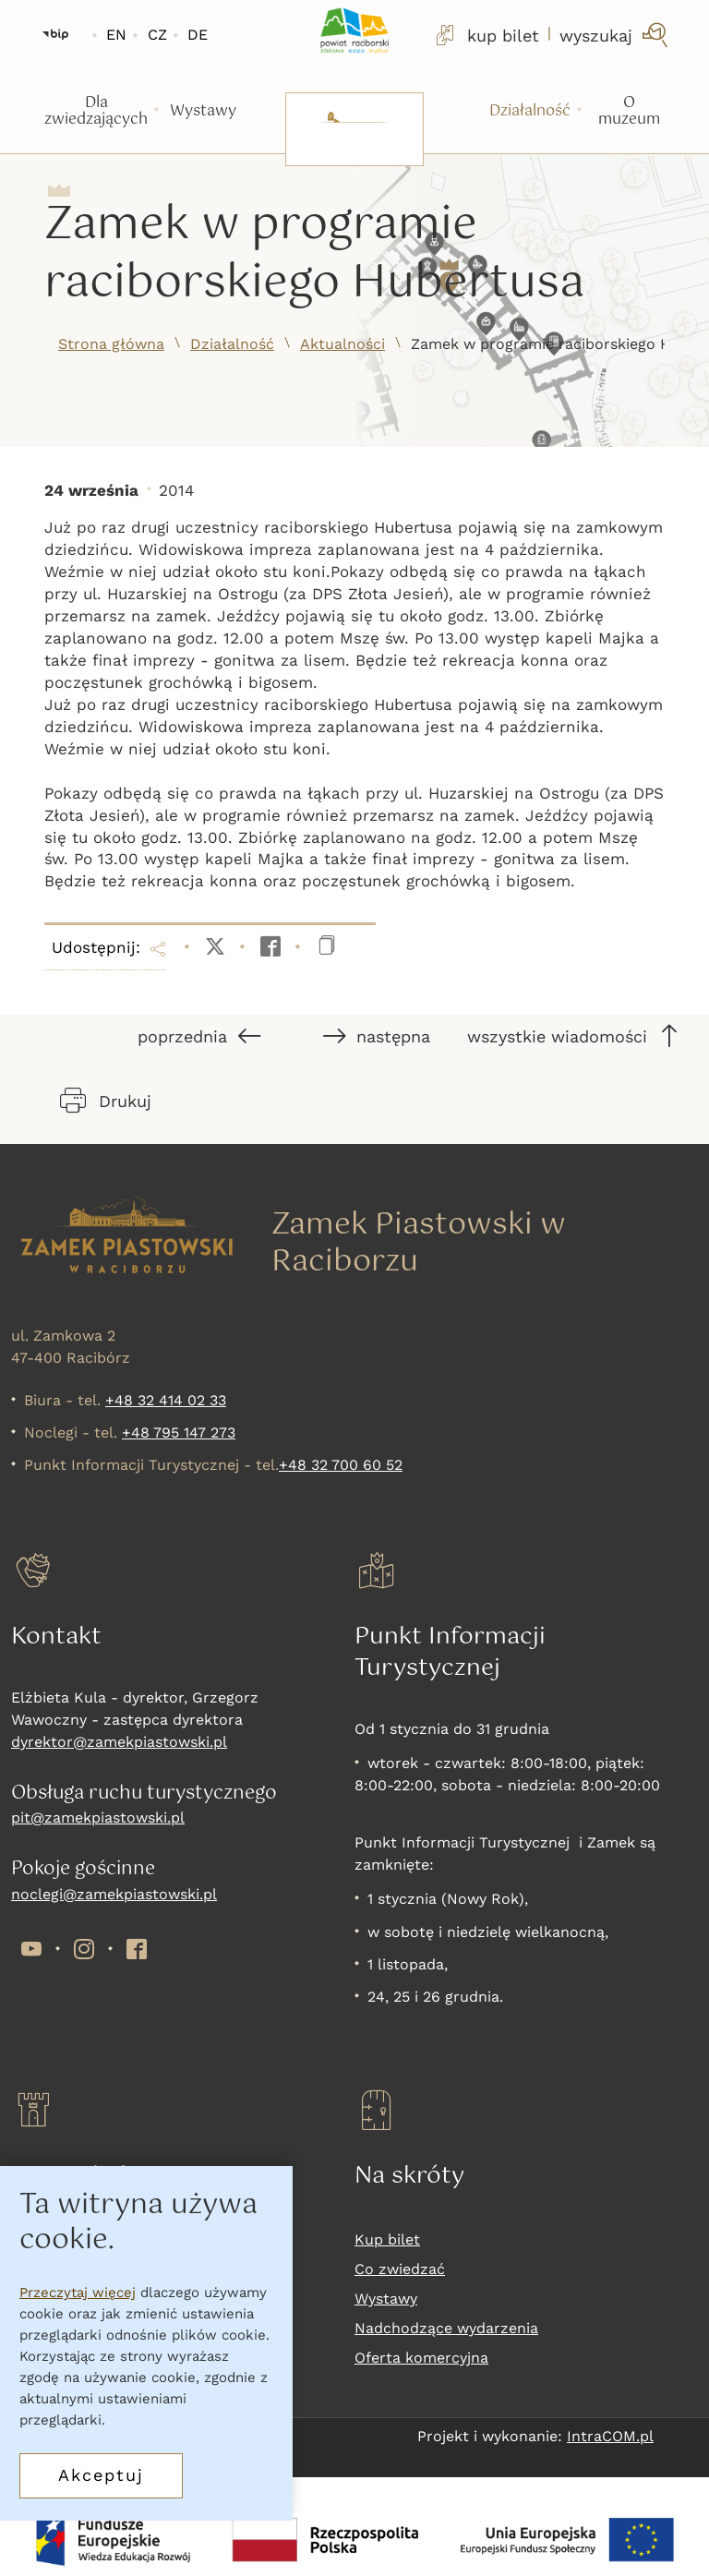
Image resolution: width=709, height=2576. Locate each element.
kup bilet (485, 35)
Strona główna (111, 344)
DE (197, 34)
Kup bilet (387, 2239)
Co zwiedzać (399, 2269)
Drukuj (105, 1100)
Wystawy (385, 2298)
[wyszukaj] (615, 35)
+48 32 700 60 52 (341, 1465)
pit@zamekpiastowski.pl (98, 1817)
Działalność (232, 344)
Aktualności (342, 344)
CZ (157, 34)
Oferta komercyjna (421, 2357)
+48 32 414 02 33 (165, 1400)
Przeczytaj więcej (77, 2292)
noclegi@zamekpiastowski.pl (114, 1894)
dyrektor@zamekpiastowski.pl (119, 1742)
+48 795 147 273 (178, 1432)
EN (116, 34)
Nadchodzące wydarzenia (446, 2328)
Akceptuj (101, 2475)
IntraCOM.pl (610, 2436)
